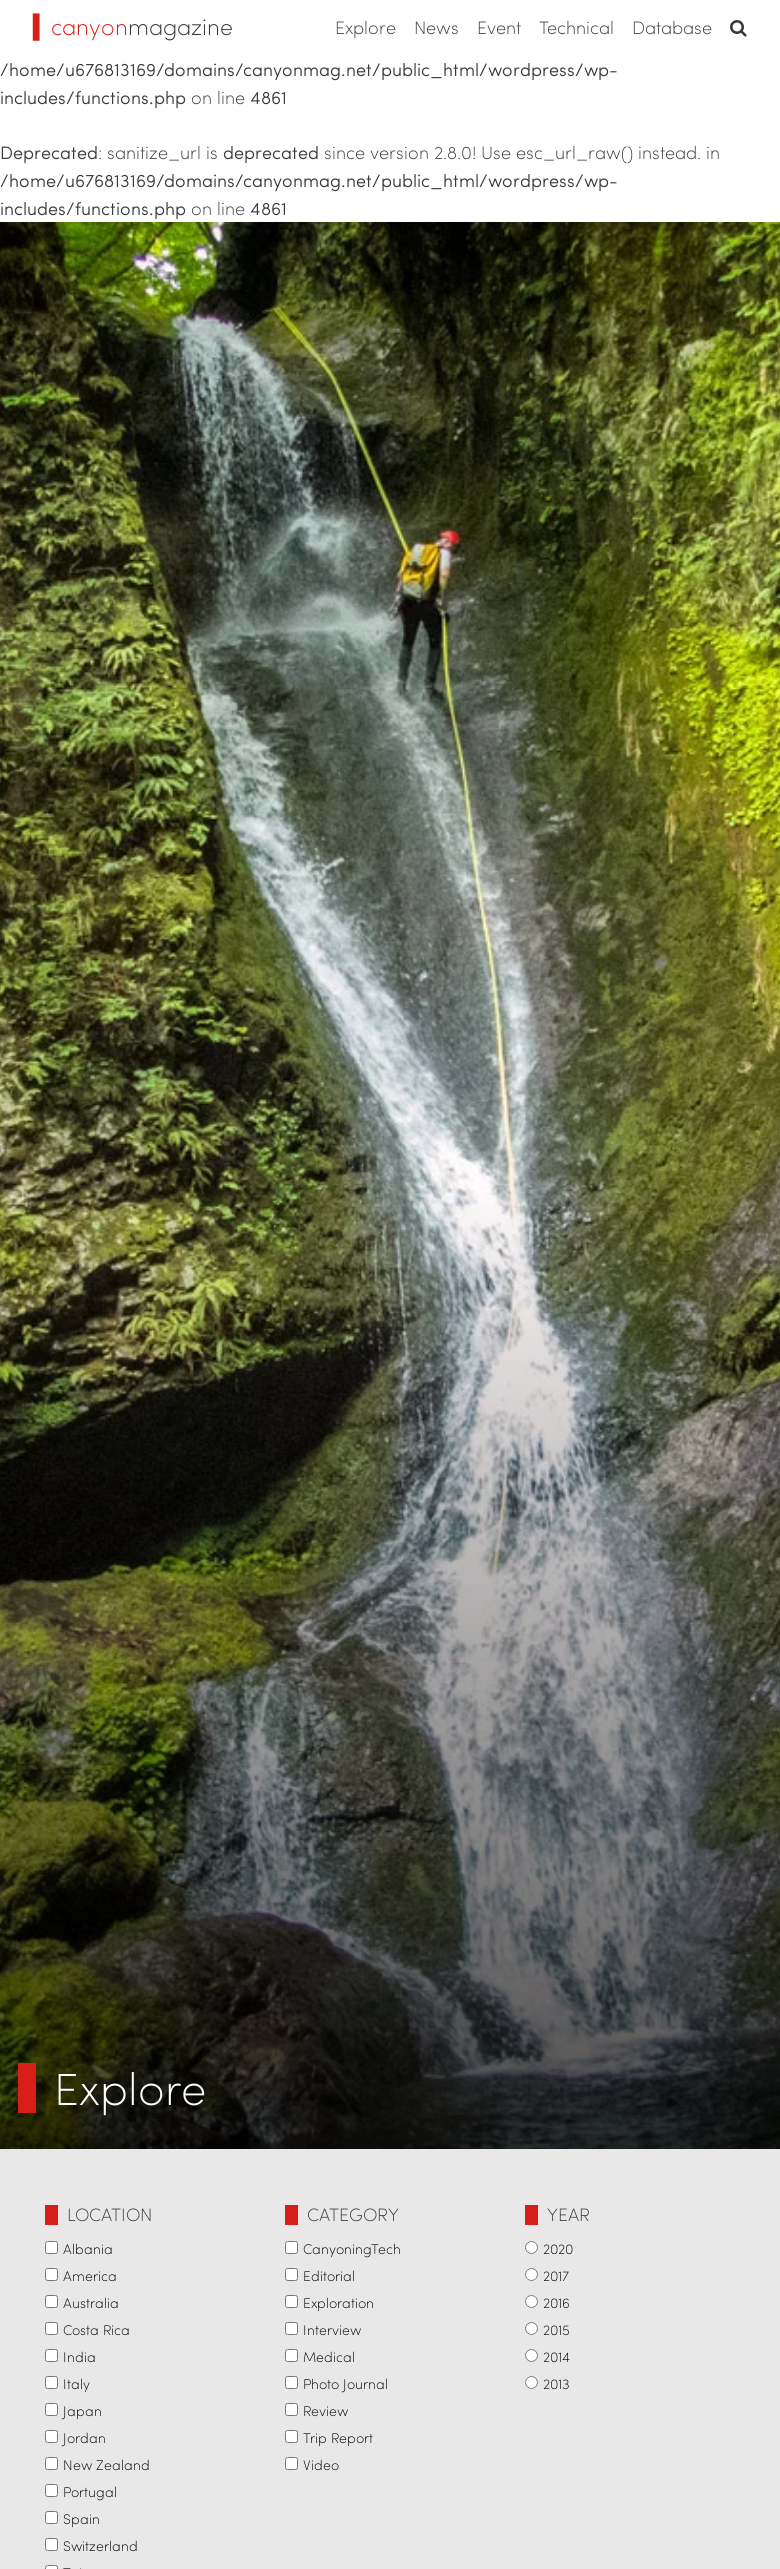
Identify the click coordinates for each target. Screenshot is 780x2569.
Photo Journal (345, 2383)
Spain (81, 2518)
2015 (556, 2329)
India (79, 2356)
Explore (365, 27)
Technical (576, 27)
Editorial (329, 2275)
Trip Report (338, 2437)
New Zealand (106, 2464)
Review (325, 2410)
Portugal (90, 2491)
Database (672, 27)
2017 (556, 2275)
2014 (556, 2356)
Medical (329, 2356)
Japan (82, 2410)
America (90, 2275)
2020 (558, 2248)
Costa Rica (96, 2329)
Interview (332, 2329)
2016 (556, 2302)
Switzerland (100, 2545)
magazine (133, 26)
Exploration (338, 2302)
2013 (556, 2383)
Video (321, 2464)
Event (499, 27)
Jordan (84, 2437)
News (436, 27)
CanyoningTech (352, 2248)
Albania (88, 2248)
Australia (91, 2302)
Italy (76, 2383)
